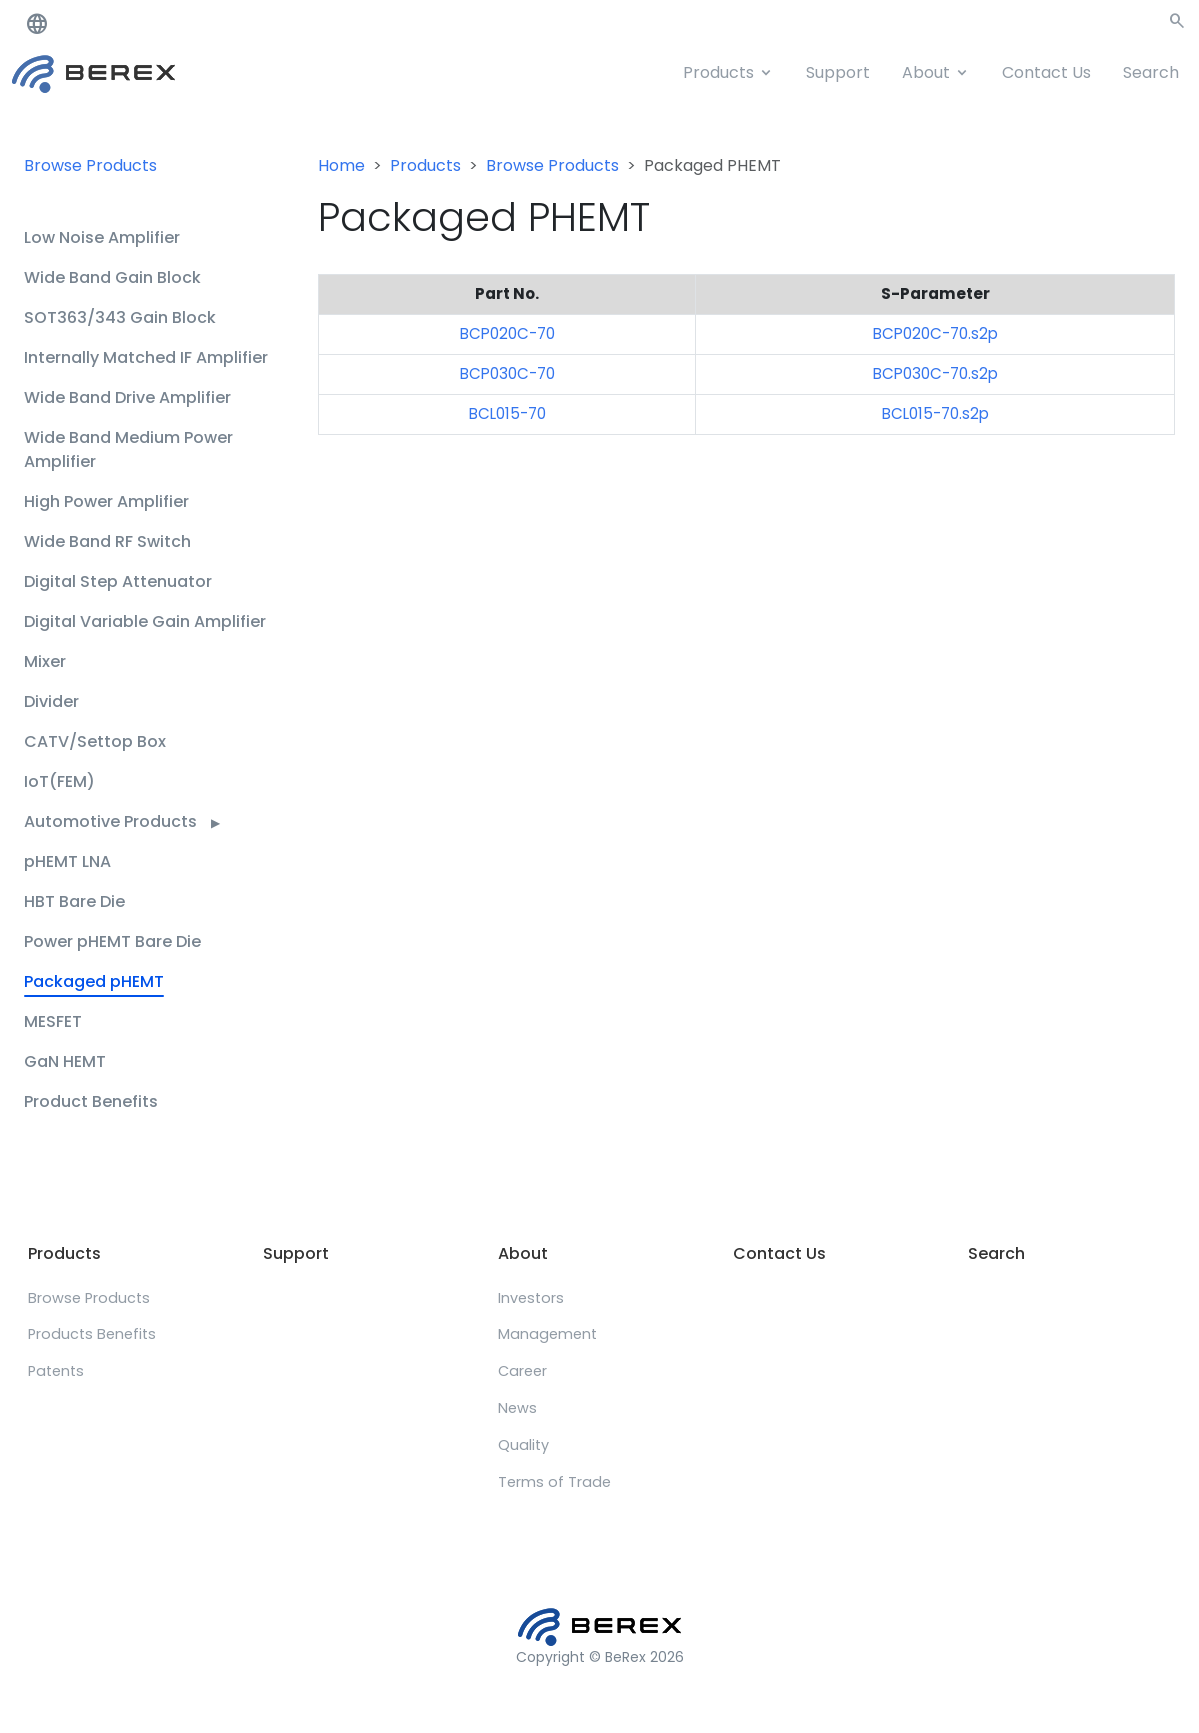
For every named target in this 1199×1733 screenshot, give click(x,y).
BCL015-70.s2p (935, 413)
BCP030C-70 (507, 373)
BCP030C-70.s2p (935, 373)
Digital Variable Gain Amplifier (145, 621)
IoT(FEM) (59, 781)
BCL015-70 (507, 413)
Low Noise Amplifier (102, 237)
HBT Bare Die (74, 901)
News (517, 1408)
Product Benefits (91, 1101)
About (926, 72)
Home (341, 165)
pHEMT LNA (67, 861)
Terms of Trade (554, 1482)
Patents (56, 1371)
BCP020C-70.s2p (935, 333)
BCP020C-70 (507, 333)
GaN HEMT (65, 1061)
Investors (531, 1298)
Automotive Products (122, 821)
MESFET (53, 1021)
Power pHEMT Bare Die (112, 941)
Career (522, 1371)
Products (718, 72)
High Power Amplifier (106, 501)
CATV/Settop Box (95, 741)
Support (838, 72)
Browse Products (90, 165)
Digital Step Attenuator (118, 581)
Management (547, 1334)
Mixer (45, 661)
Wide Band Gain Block (112, 277)
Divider (51, 701)
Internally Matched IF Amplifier (146, 357)
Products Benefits (92, 1334)
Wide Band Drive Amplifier (127, 397)
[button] (1177, 24)
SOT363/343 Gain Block (120, 317)
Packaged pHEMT (94, 981)
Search (1151, 72)
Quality (523, 1445)
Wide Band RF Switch (107, 541)
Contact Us (1046, 72)
